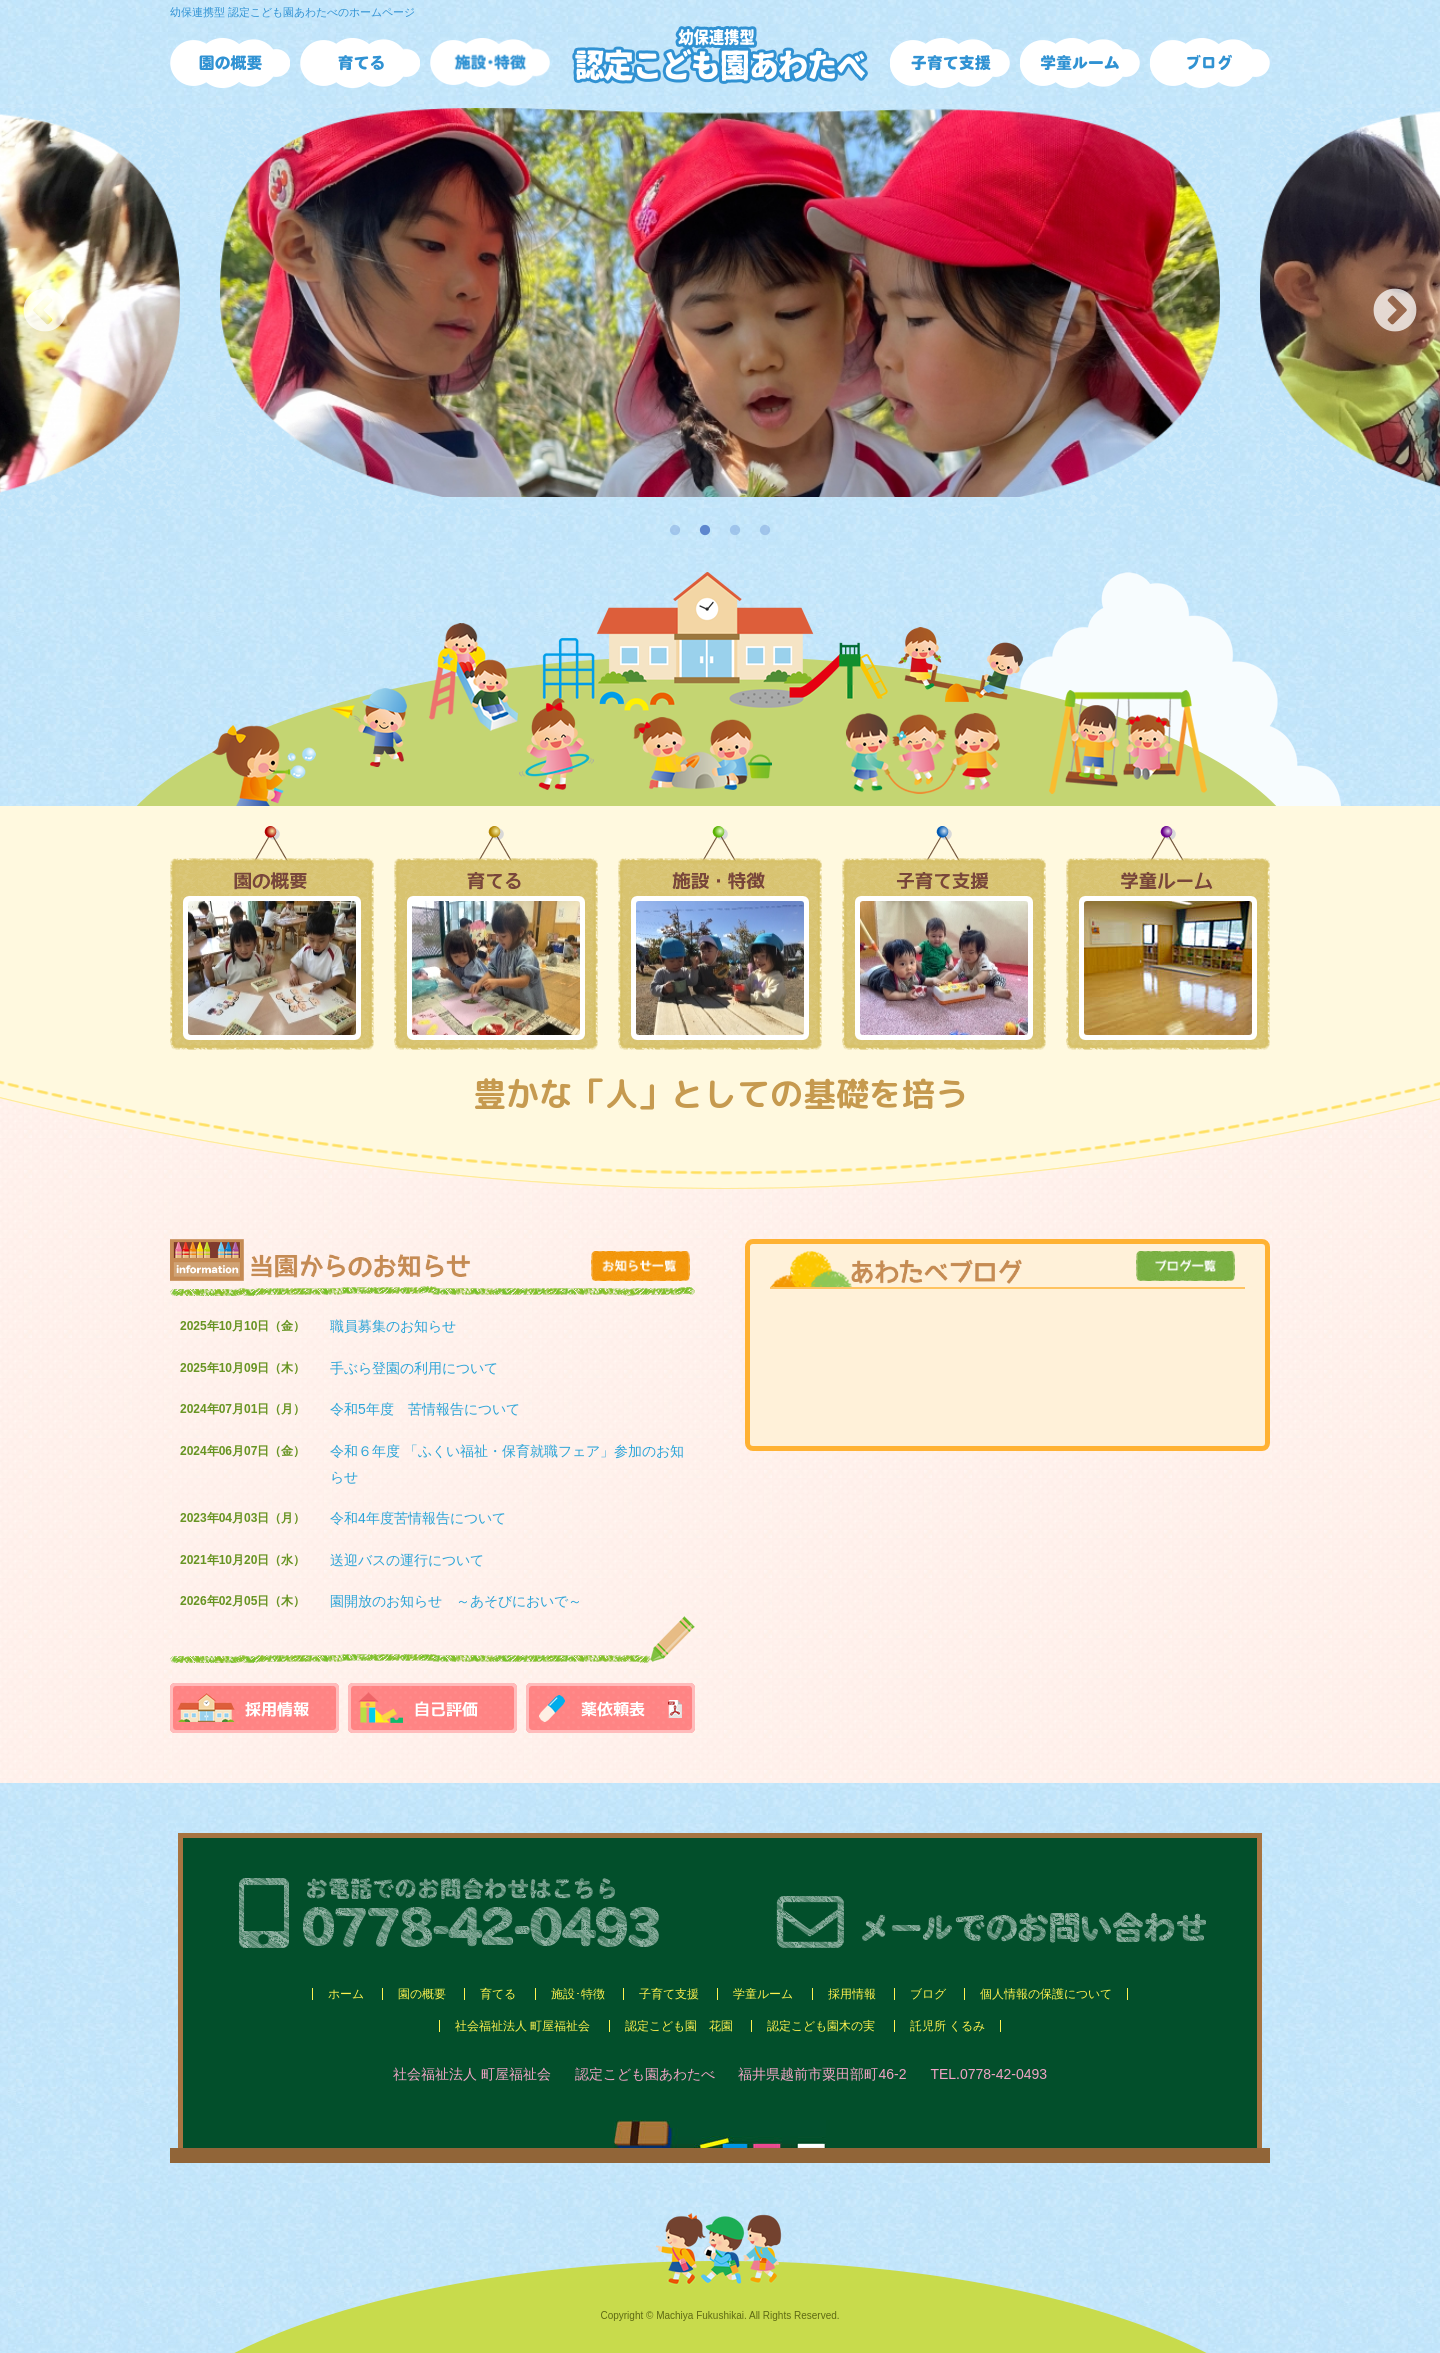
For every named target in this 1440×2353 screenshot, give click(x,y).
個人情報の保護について (1046, 1994)
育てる (498, 1994)
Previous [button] (45, 312)
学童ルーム (763, 1994)
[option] (720, 302)
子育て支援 (669, 1994)
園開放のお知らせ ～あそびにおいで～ (456, 1601)
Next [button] (1395, 312)
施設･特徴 (578, 1994)
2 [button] (705, 531)
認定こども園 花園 (679, 2026)
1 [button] (675, 531)
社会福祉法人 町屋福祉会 (522, 2026)
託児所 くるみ (947, 2026)
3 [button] (735, 531)
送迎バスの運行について (407, 1560)
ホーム (346, 1994)
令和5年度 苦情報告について (425, 1409)
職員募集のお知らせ (393, 1326)
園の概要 (422, 1994)
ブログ (928, 1994)
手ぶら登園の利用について (414, 1368)
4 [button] (765, 531)
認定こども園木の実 (821, 2026)
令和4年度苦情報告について (418, 1518)
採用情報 (852, 1994)
